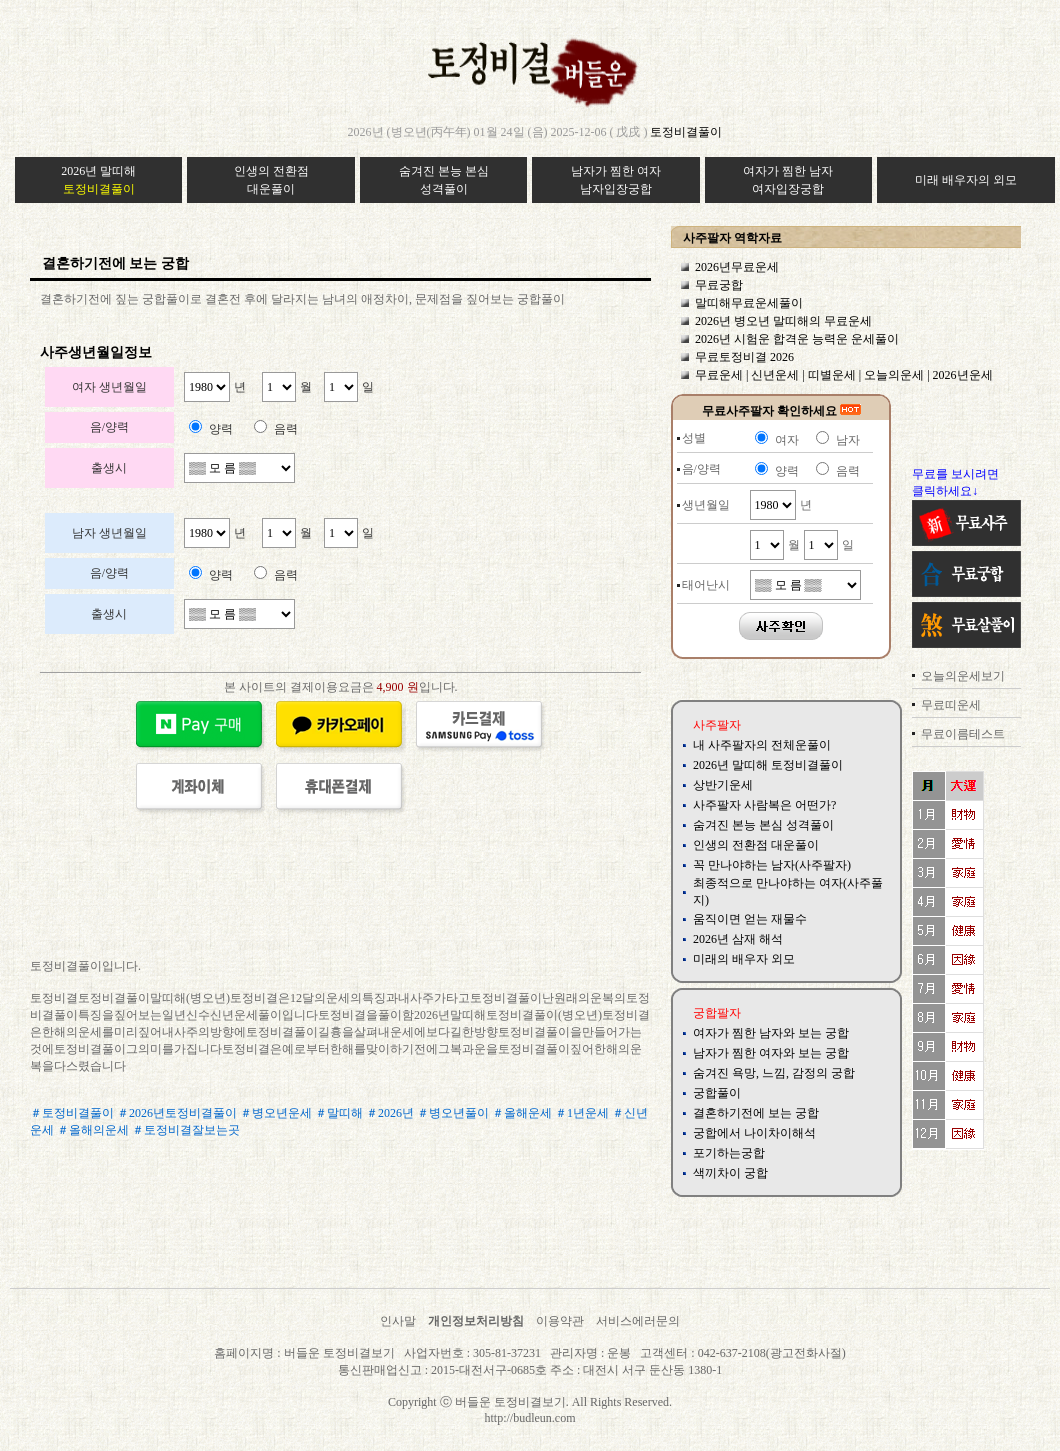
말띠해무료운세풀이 (749, 303)
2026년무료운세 (737, 267)
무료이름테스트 (963, 734)
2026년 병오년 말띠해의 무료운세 (783, 321)
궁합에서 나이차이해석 (754, 1133)
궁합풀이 (717, 1093)
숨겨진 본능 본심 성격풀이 (763, 825)
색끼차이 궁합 (730, 1173)
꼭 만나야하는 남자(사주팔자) (772, 865)
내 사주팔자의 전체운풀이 (762, 745)
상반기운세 (723, 785)
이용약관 (560, 1321)
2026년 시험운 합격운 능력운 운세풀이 (797, 339)
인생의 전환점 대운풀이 (756, 845)
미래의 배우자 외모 (744, 959)
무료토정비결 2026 (744, 357)
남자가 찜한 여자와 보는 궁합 (771, 1053)
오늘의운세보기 (963, 676)
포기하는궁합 (729, 1153)
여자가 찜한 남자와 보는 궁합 (771, 1033)
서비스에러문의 (638, 1321)
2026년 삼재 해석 (738, 939)
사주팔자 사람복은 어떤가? (764, 805)
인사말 (398, 1321)
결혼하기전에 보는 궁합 (756, 1113)
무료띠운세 (951, 705)
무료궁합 (719, 285)
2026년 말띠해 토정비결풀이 (768, 765)
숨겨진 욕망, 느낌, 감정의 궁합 (774, 1073)
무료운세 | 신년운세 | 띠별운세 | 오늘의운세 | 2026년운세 (844, 375)
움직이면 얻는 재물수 (750, 919)
